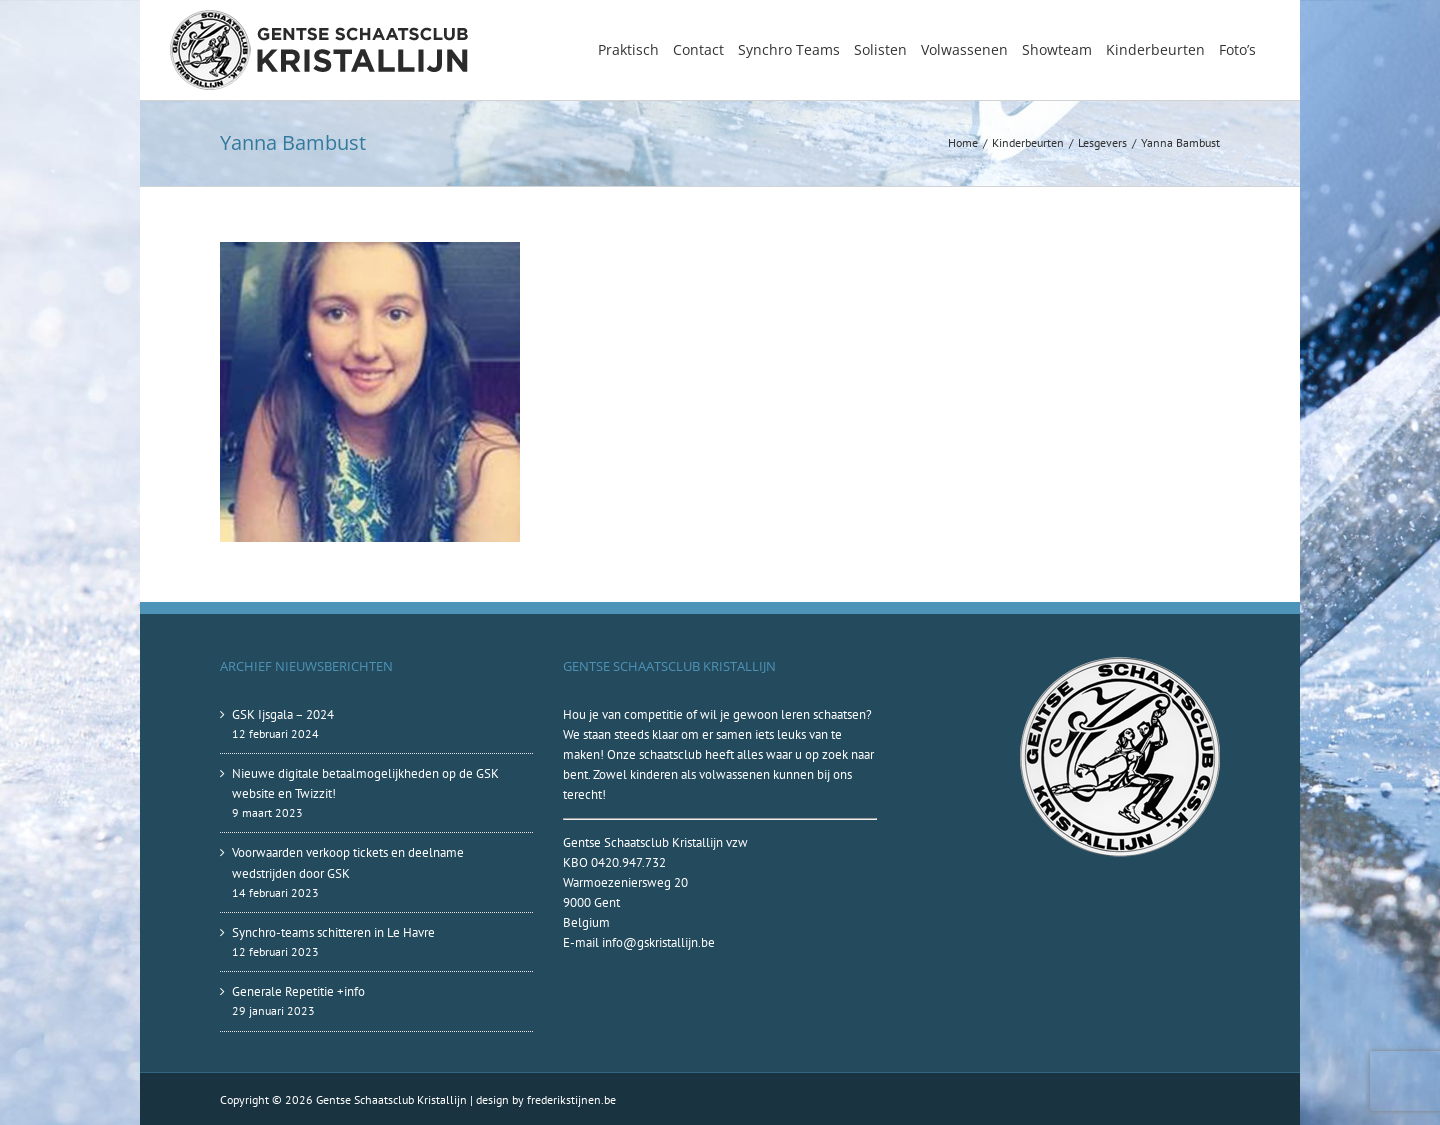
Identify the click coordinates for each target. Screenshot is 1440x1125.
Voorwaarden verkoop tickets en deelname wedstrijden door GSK (348, 862)
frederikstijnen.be (571, 1099)
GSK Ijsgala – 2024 (283, 714)
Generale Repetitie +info (298, 991)
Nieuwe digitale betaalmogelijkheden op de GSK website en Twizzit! (365, 783)
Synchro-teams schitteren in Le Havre (333, 932)
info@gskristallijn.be (658, 942)
